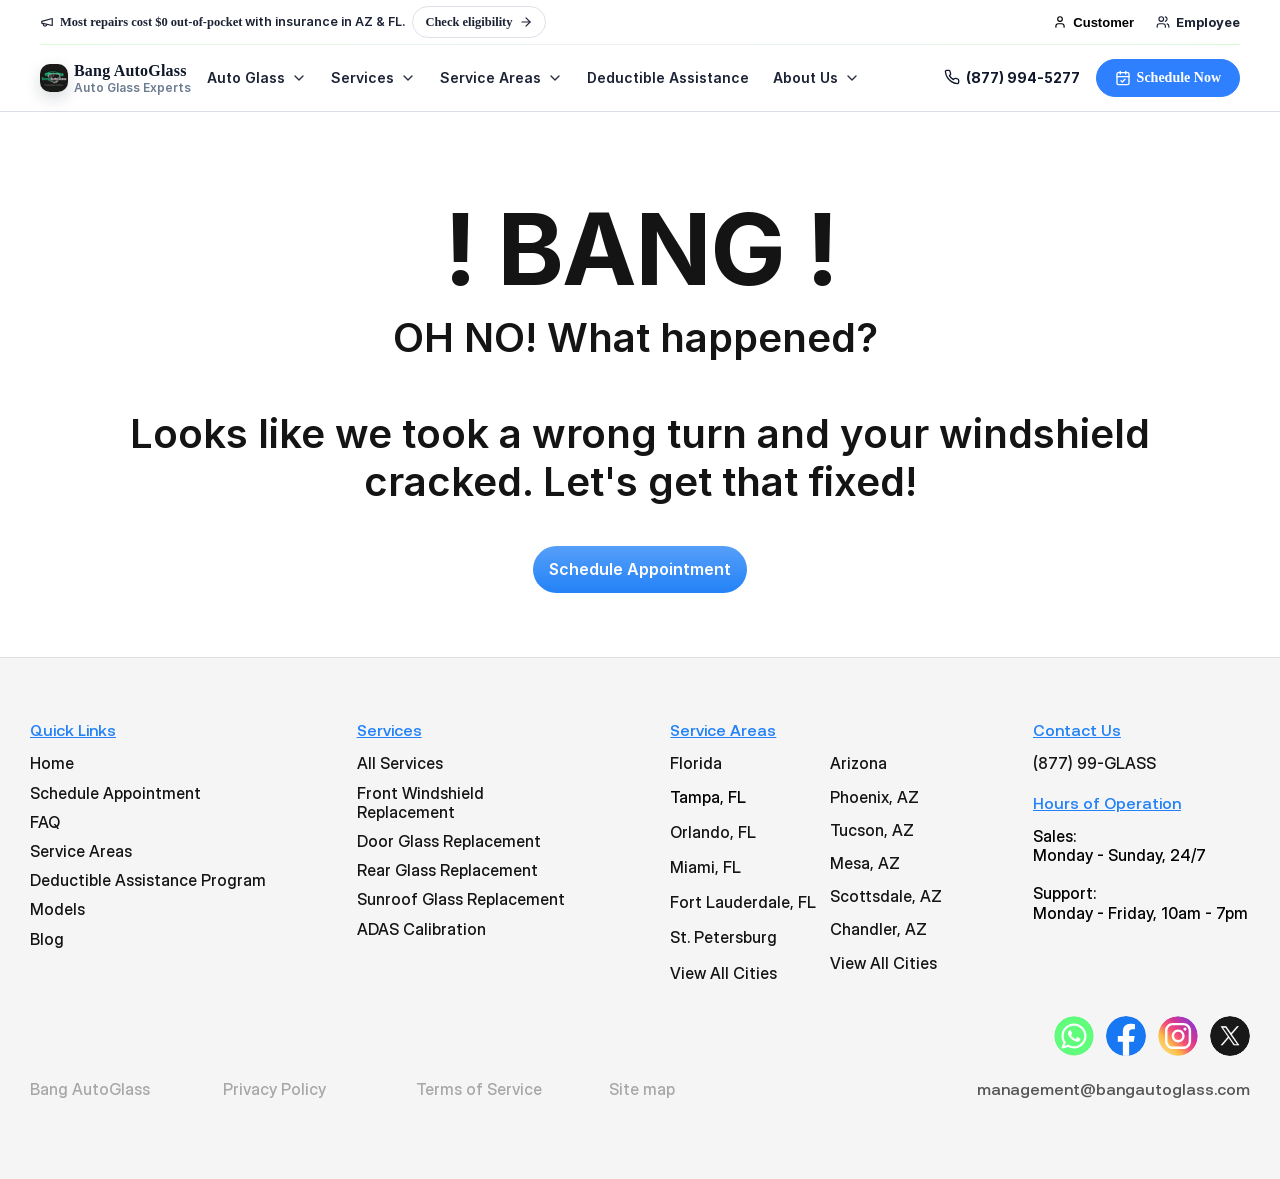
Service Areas (501, 78)
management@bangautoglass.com (1113, 1089)
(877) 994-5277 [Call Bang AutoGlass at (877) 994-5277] (1012, 78)
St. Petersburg (723, 937)
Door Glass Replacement (449, 841)
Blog (47, 939)
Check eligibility (478, 22)
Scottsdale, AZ (886, 896)
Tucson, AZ (872, 830)
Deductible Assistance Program (148, 880)
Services (373, 78)
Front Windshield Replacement (422, 802)
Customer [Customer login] (1093, 22)
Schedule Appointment (115, 793)
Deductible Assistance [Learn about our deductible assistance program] (668, 78)
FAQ (45, 822)
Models (57, 909)
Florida (696, 763)
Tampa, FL (708, 797)
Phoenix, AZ (874, 797)
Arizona (858, 763)
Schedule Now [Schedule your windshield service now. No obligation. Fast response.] (1168, 78)
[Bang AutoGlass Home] (115, 78)
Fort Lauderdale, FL (743, 902)
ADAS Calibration (421, 929)
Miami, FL (705, 867)
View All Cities (723, 973)
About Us (816, 78)
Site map (642, 1089)
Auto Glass (257, 78)
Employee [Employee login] (1198, 22)
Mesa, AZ (865, 863)
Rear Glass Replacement (447, 870)
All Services (400, 763)
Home (52, 763)
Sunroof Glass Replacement (461, 899)
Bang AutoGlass (90, 1089)
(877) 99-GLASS (1094, 763)
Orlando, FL (713, 832)
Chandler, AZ (878, 929)
